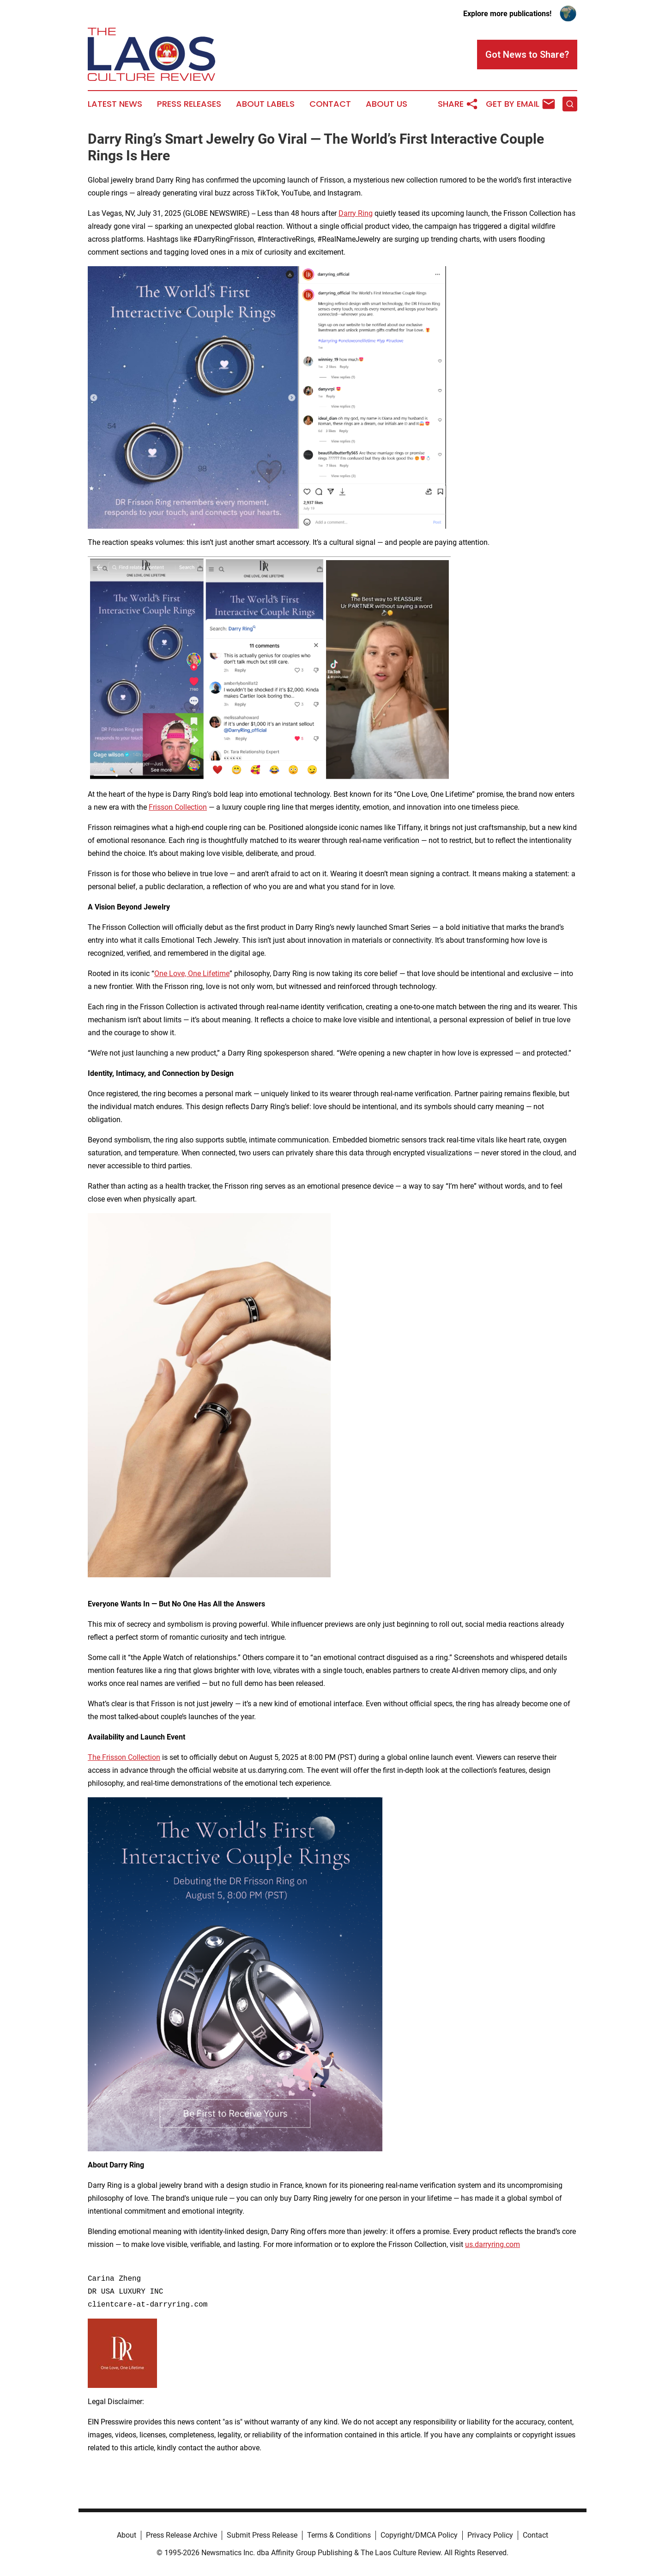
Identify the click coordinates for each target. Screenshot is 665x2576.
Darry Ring (356, 213)
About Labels (265, 104)
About (126, 2535)
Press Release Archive (181, 2535)
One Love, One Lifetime (192, 973)
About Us (386, 104)
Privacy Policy (490, 2535)
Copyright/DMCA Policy (419, 2535)
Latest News (115, 104)
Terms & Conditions (339, 2535)
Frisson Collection (178, 807)
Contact (330, 104)
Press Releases (189, 104)
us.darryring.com (492, 2244)
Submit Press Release (262, 2535)
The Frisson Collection (124, 1757)
